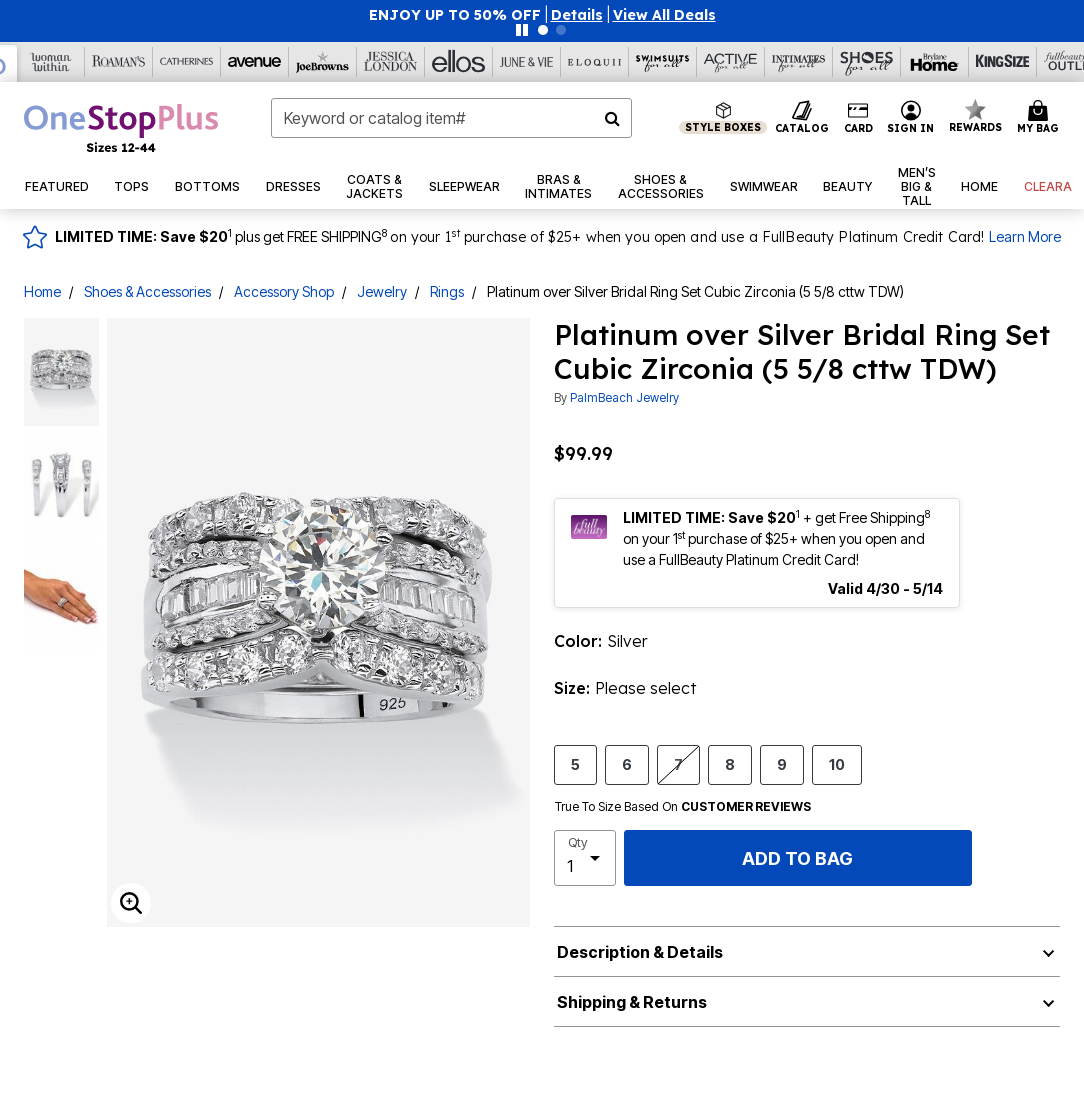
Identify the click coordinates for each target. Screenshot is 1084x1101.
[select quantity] (585, 858)
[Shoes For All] (867, 62)
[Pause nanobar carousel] (522, 30)
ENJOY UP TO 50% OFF (455, 15)
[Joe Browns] (323, 62)
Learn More (1025, 236)
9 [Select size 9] (782, 764)
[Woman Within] (51, 62)
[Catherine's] (187, 62)
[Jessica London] (391, 62)
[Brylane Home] (935, 62)
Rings (447, 291)
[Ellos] (459, 62)
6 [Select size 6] (627, 764)
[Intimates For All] (799, 62)
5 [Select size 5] (575, 764)
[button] (577, 15)
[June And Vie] (527, 62)
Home (42, 291)
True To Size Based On (683, 807)
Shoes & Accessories (147, 291)
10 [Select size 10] (837, 764)
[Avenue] (255, 62)
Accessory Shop (284, 291)
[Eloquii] (595, 62)
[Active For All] (731, 62)
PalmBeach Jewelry (624, 397)
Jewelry (382, 291)
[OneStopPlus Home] (121, 128)
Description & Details (640, 952)
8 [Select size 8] (730, 764)
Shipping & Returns (632, 1002)
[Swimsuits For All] (663, 62)
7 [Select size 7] (678, 764)
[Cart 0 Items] (1041, 118)
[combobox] (451, 118)
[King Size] (1003, 62)
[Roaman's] (119, 62)
